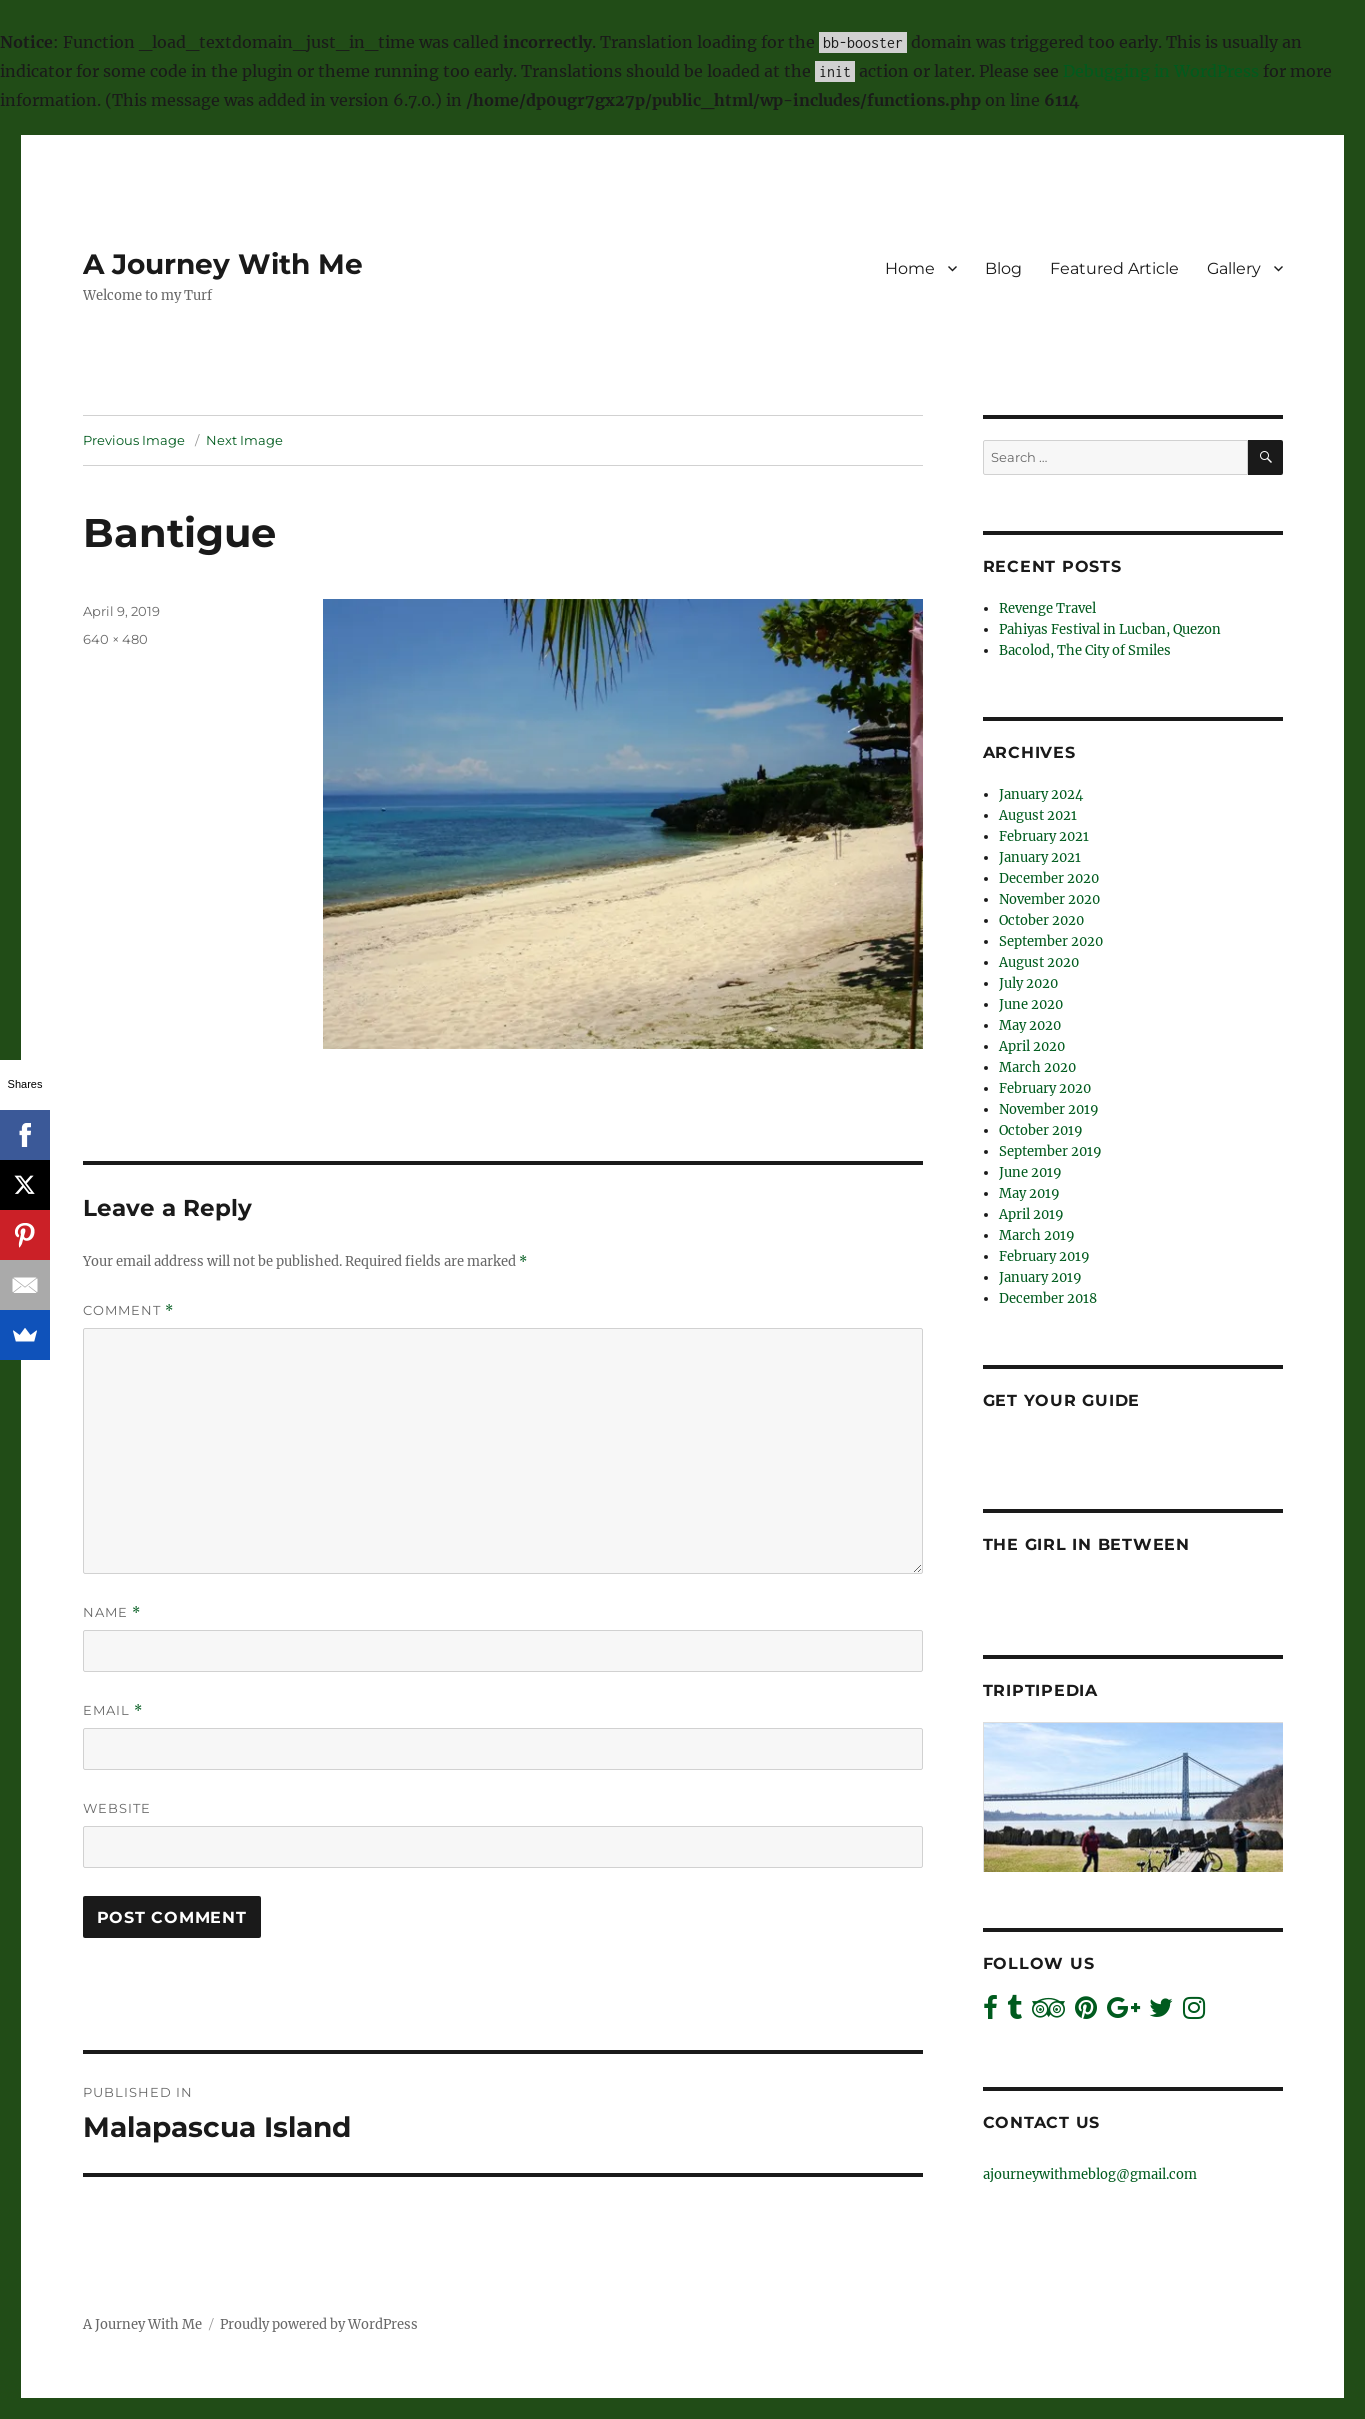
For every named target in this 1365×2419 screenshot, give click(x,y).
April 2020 (1032, 1046)
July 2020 (1028, 983)
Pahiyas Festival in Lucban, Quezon (1110, 629)
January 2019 (1040, 1277)
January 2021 (1040, 857)
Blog (1003, 268)
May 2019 (1029, 1193)
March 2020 (1037, 1067)
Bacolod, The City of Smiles (1085, 650)
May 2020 (1030, 1025)
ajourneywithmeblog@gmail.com (1090, 2174)
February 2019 (1044, 1256)
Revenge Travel (1047, 608)
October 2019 (1041, 1130)
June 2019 (1030, 1172)
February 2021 (1044, 836)
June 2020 (1031, 1004)
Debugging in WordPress (1161, 71)
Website (117, 1808)
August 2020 (1039, 962)
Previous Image (134, 440)
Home (910, 268)
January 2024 (1041, 794)
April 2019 (1031, 1214)
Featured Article (1114, 268)
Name (112, 1612)
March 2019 (1037, 1235)
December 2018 (1048, 1298)
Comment (128, 1310)
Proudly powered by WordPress (319, 2324)
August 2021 (1038, 815)
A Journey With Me (223, 264)
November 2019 (1049, 1109)
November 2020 (1049, 899)
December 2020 (1049, 878)
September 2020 (1051, 941)
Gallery (1234, 268)
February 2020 (1045, 1088)
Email (113, 1710)
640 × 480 (115, 639)
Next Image (244, 440)
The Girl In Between (1086, 1544)
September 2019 (1050, 1151)
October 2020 (1041, 920)
